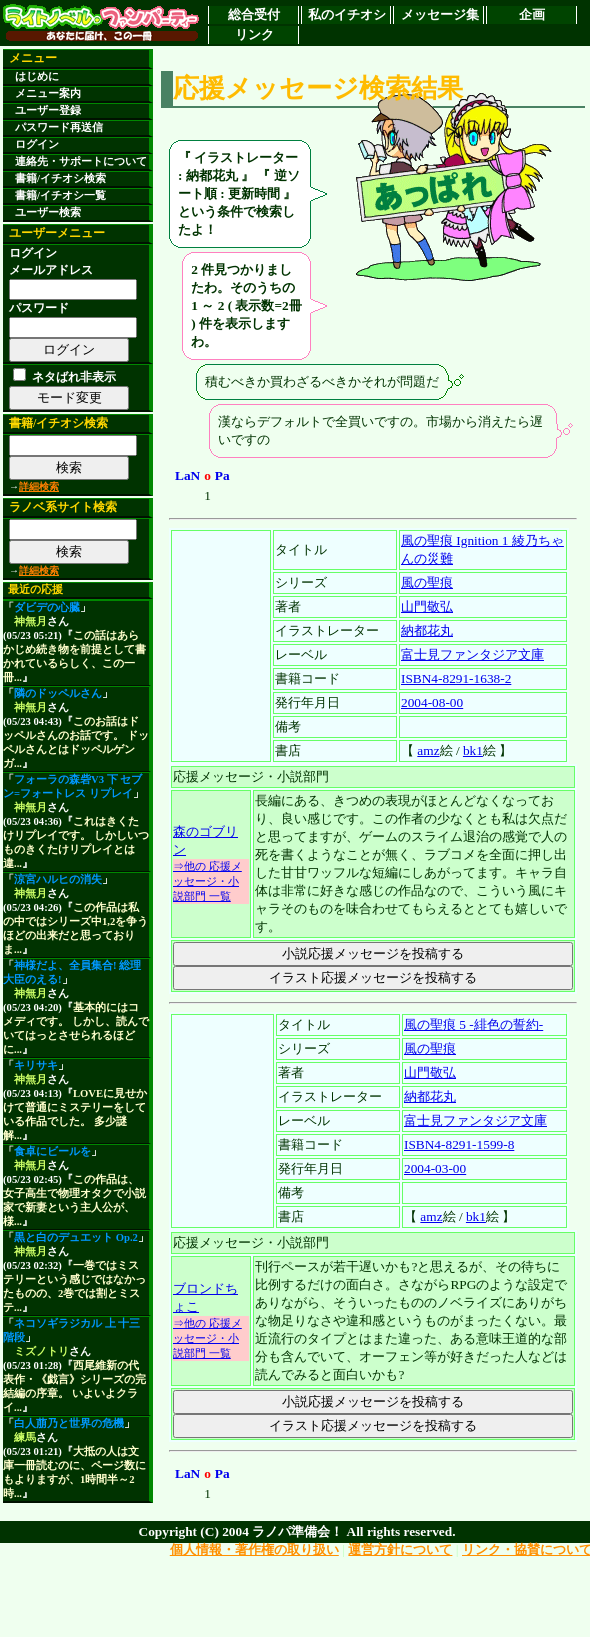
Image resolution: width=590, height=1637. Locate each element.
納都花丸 (427, 630)
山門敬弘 (427, 606)
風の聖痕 (427, 582)
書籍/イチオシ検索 (60, 178)
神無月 (30, 621)
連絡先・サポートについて (81, 161)
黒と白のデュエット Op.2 (76, 1237)
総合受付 (254, 14)
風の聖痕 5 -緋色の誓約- (473, 1024)
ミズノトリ (41, 1351)
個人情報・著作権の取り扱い (254, 1549)
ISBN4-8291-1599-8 (459, 1144)
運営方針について (400, 1549)
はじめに (37, 76)
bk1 (473, 750)
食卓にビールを (52, 1151)
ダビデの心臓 (47, 607)
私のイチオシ (347, 14)
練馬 (25, 1437)
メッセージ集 (440, 14)
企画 (532, 14)
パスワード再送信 (59, 127)
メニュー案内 (48, 93)
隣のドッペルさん (58, 693)
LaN (187, 475)
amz (428, 750)
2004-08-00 (432, 702)
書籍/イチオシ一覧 (60, 195)
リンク (254, 34)
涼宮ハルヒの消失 (58, 879)
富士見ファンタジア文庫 (472, 654)
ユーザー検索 (48, 212)
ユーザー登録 (48, 110)
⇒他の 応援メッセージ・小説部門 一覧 (207, 881)
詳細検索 (39, 486)
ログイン (37, 144)
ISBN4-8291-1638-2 (456, 678)
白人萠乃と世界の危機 (69, 1423)
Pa (222, 475)
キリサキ (36, 1065)
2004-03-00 (435, 1168)
